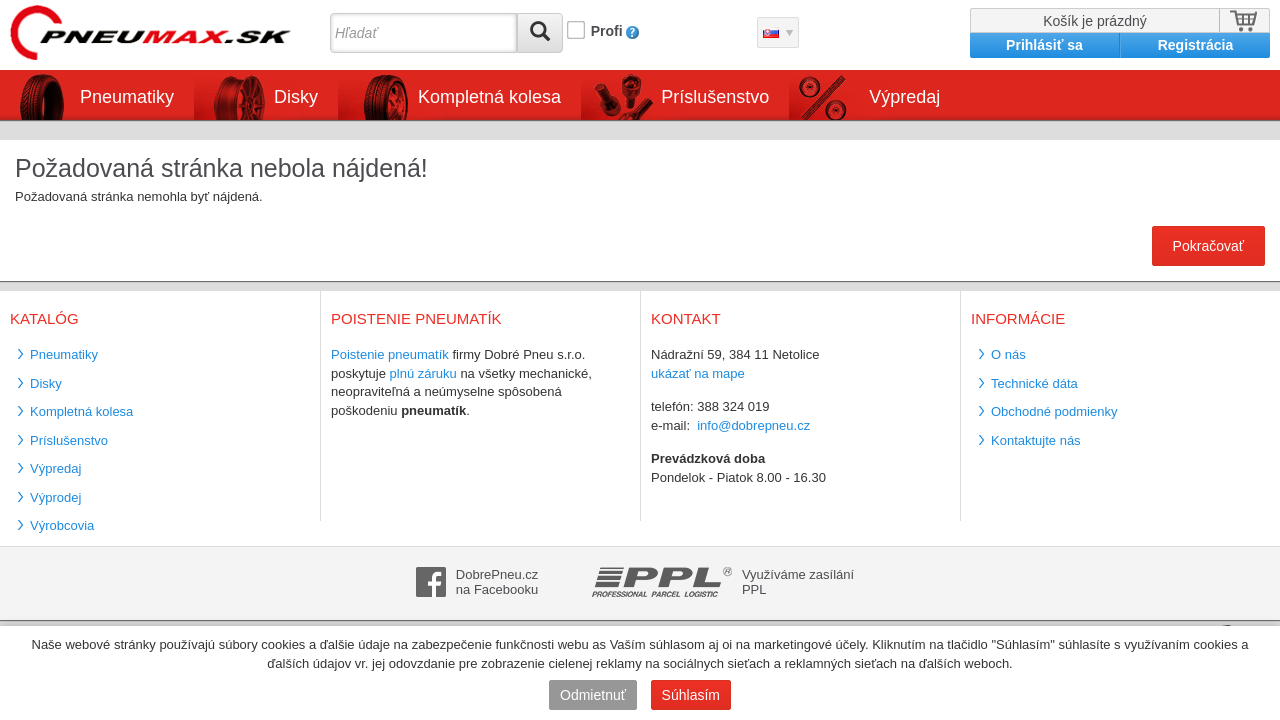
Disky (296, 97)
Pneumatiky (127, 97)
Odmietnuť (593, 695)
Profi (607, 31)
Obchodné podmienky (1054, 411)
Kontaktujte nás (1036, 440)
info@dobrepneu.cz (753, 425)
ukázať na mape (698, 373)
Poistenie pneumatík (390, 354)
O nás (1008, 354)
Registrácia (1195, 45)
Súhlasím (691, 695)
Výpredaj (904, 97)
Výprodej (55, 497)
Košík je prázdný (1095, 21)
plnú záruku (423, 373)
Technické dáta (1034, 383)
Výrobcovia (62, 525)
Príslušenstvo (715, 97)
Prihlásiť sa (1044, 45)
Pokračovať (1208, 246)
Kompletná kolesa (489, 97)
